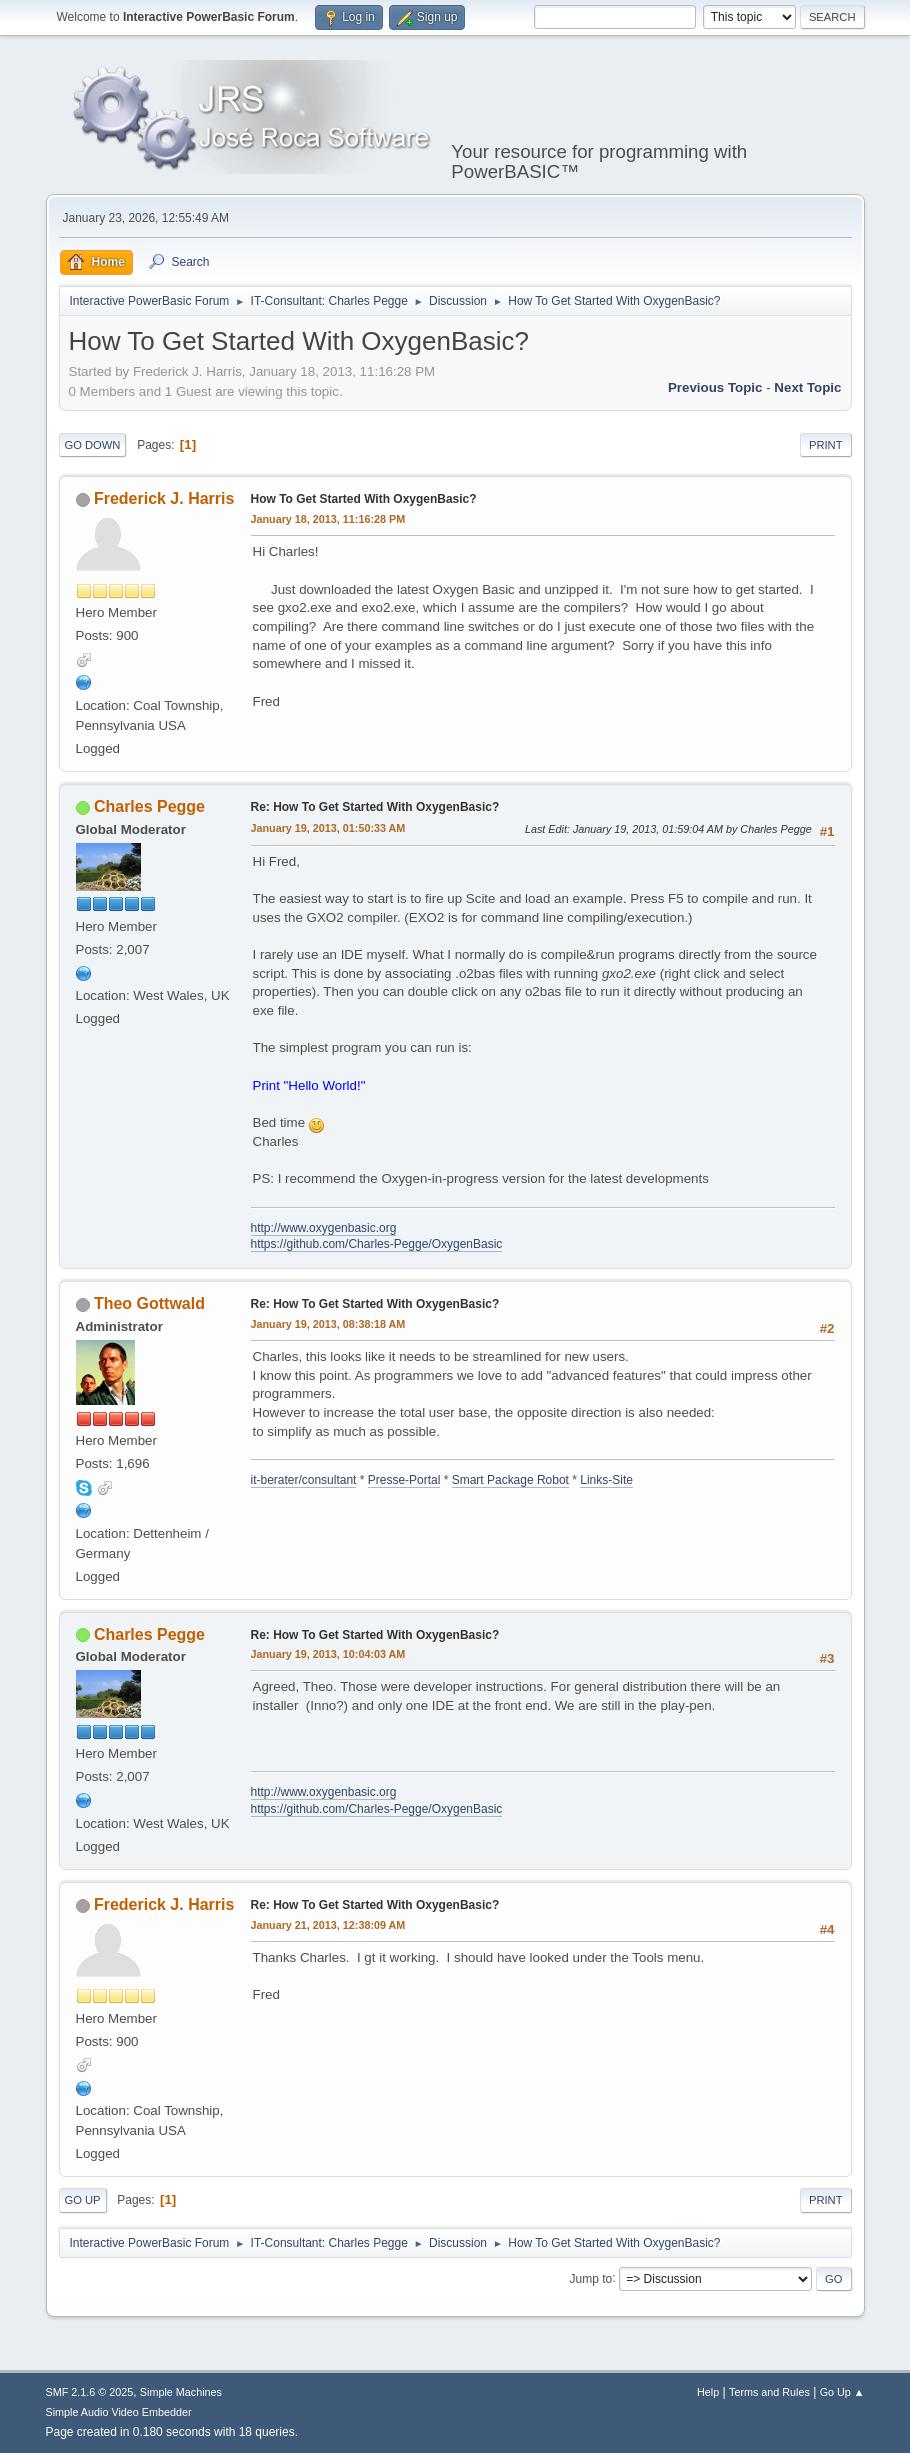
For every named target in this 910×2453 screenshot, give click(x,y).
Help (708, 2392)
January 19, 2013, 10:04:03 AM (328, 1654)
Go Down (93, 445)
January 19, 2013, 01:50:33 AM (328, 828)
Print (826, 445)
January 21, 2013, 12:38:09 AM (328, 1925)
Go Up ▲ (842, 2392)
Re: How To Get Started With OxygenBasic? (375, 807)
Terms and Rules (769, 2392)
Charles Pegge (149, 806)
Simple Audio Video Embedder (119, 2412)
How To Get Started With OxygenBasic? (364, 499)
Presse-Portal (404, 1480)
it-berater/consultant (304, 1480)
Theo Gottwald (149, 1303)
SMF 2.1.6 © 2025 (90, 2392)
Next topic (807, 387)
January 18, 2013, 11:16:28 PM (328, 519)
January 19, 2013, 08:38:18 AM (328, 1324)
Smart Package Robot (510, 1480)
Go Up (83, 2200)
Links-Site (606, 1480)
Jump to (591, 2278)
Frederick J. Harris (164, 498)
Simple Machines (181, 2392)
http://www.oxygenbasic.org (324, 1228)
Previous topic (715, 387)
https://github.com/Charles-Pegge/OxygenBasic (377, 1244)
